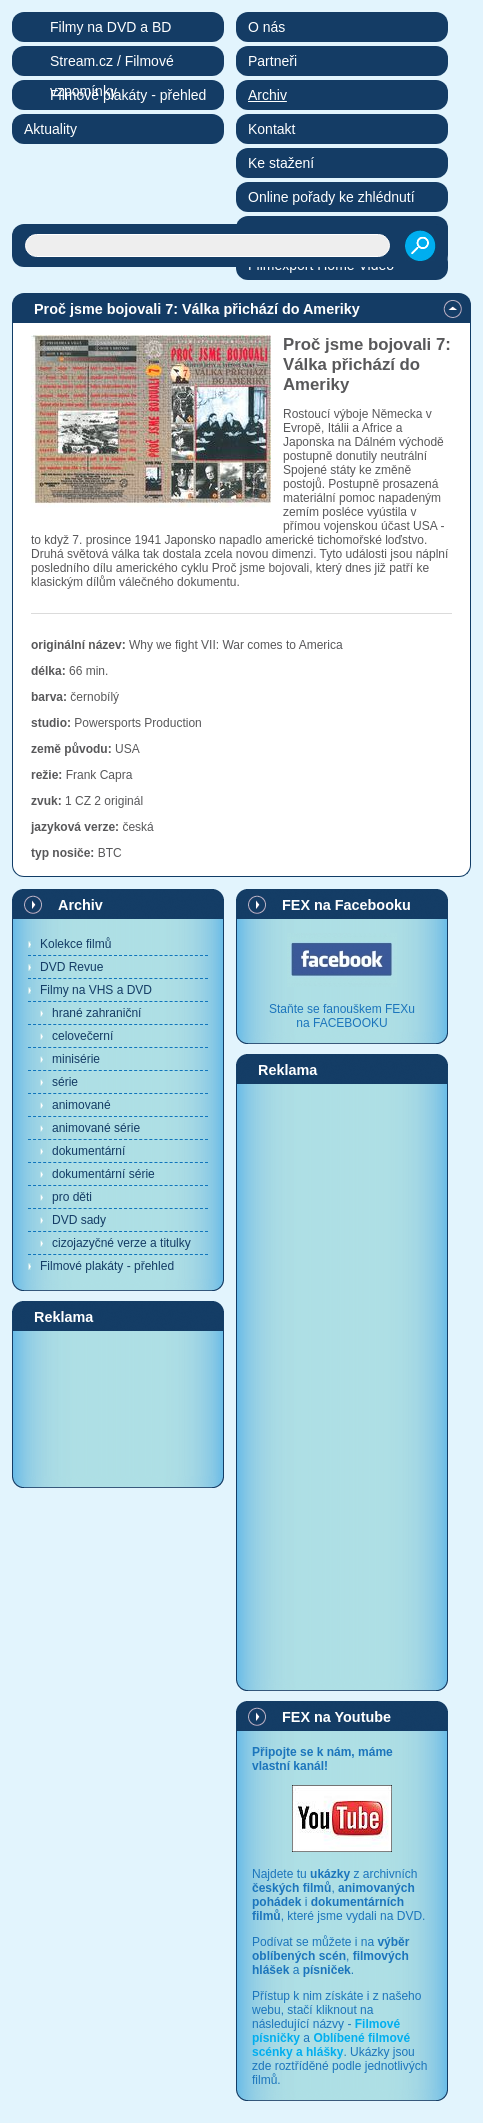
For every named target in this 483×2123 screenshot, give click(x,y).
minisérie (76, 1059)
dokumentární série (103, 1174)
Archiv (80, 905)
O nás (266, 27)
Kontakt (271, 129)
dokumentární (88, 1151)
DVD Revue (71, 967)
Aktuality (50, 129)
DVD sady (79, 1220)
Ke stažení (281, 163)
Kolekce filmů (75, 944)
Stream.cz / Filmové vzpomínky (112, 64)
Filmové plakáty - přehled (107, 1266)
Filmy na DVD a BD (110, 27)
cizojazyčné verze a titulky (121, 1243)
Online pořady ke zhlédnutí (331, 197)
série (65, 1082)
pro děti (72, 1197)
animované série (96, 1128)
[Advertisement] (118, 1408)
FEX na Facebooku (346, 905)
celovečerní (82, 1036)
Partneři (272, 61)
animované (81, 1105)
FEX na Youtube (336, 1717)
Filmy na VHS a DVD (96, 990)
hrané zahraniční (96, 1013)
